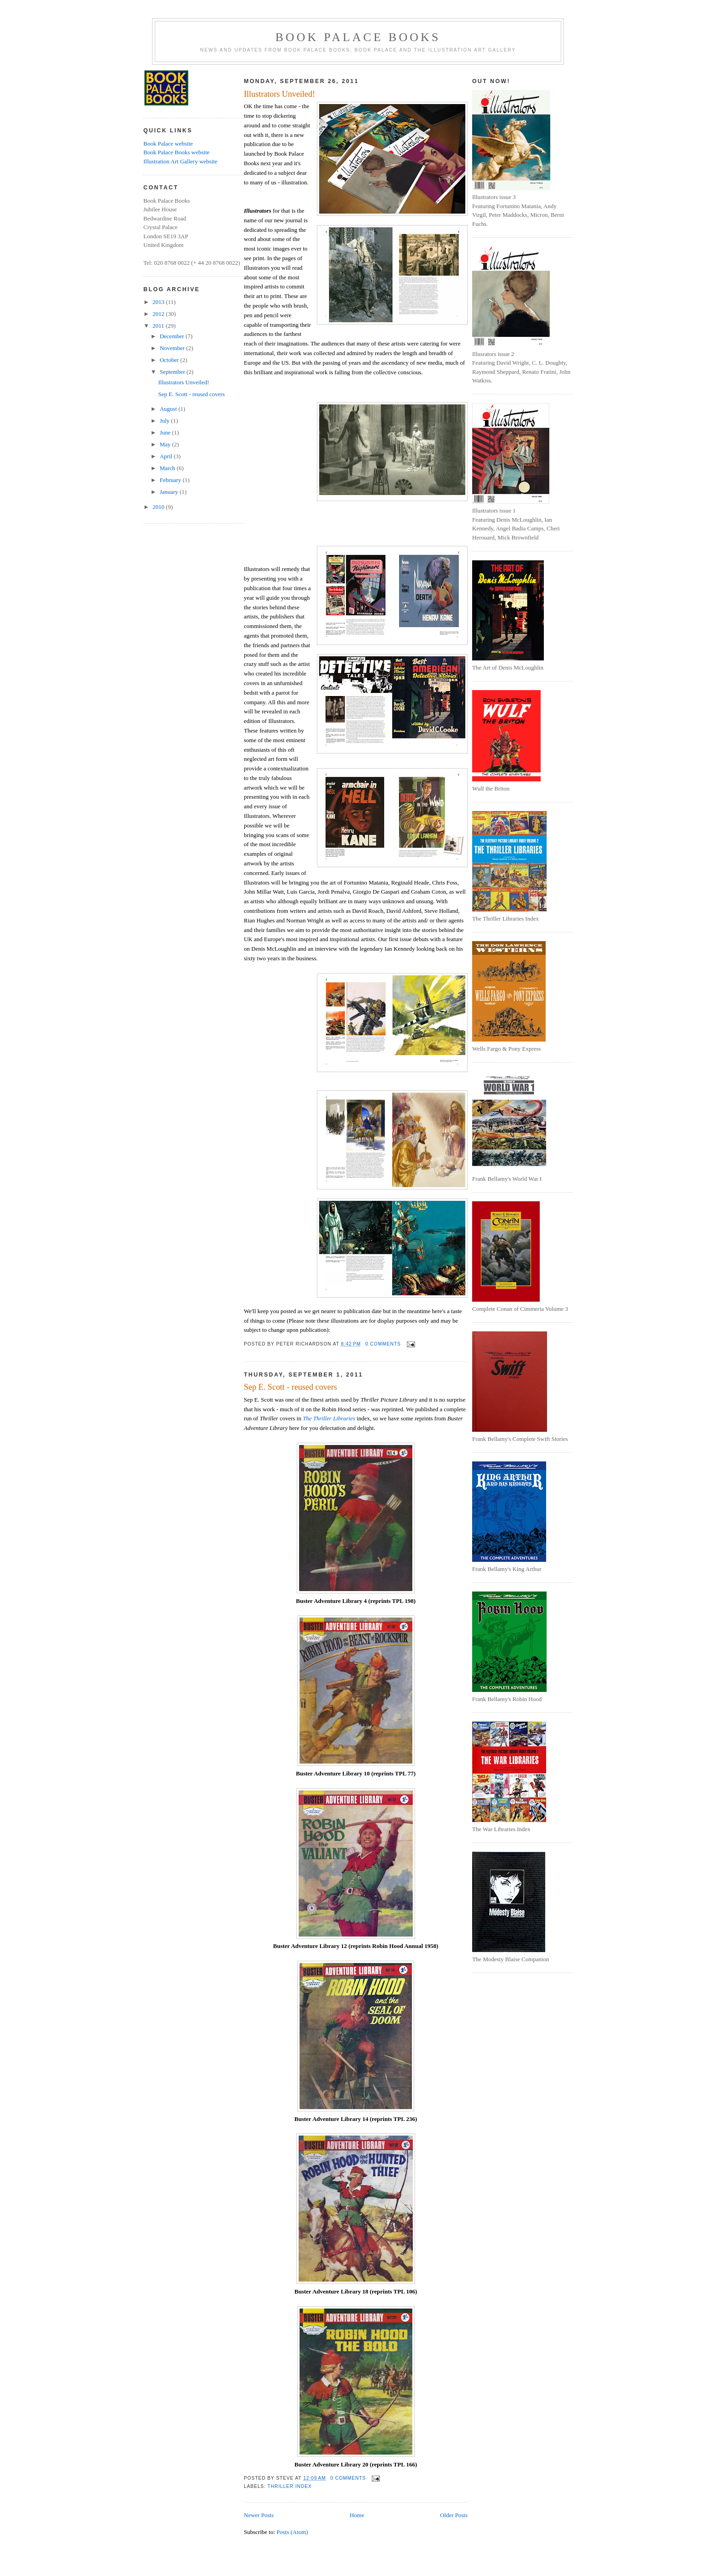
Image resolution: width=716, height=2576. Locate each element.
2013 (159, 301)
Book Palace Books (358, 37)
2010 (159, 506)
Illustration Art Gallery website (180, 161)
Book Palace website (168, 143)
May (166, 444)
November (173, 348)
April (167, 456)
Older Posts (454, 2515)
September (173, 371)
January (170, 491)
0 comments (383, 1343)
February (171, 479)
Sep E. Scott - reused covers (191, 394)
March (168, 468)
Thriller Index (290, 2486)
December (173, 336)
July (165, 420)
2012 (159, 313)
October (170, 359)
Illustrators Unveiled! (183, 382)
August (169, 408)
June (166, 432)
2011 (159, 325)
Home (357, 2515)
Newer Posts (259, 2515)
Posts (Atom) (292, 2532)
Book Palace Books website (176, 152)
